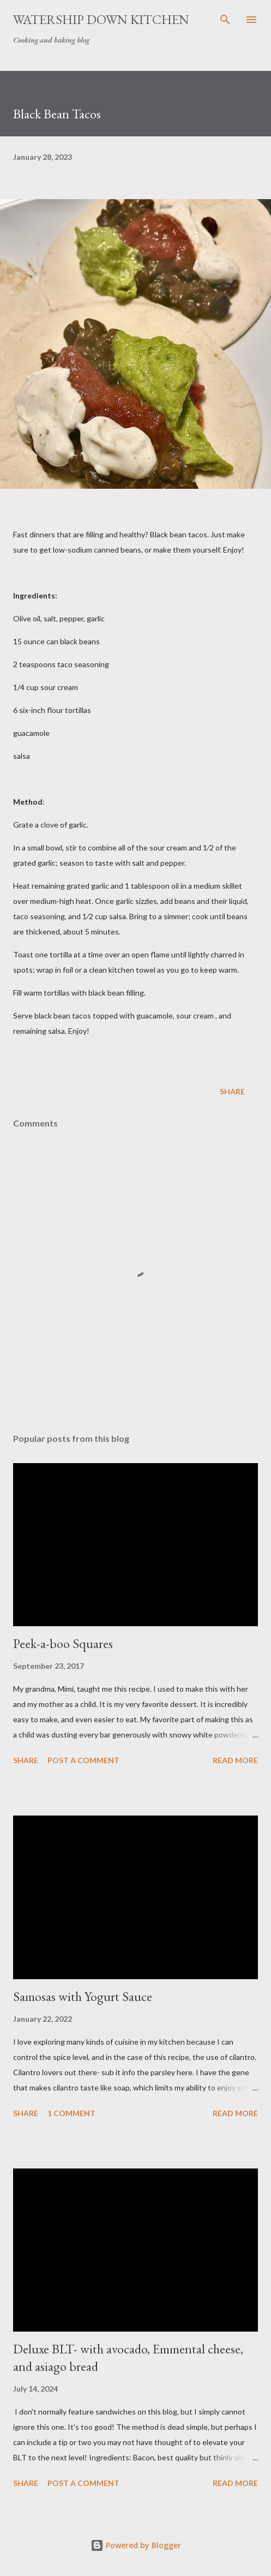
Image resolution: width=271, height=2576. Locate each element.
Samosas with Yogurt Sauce (82, 1996)
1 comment (71, 2113)
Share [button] (232, 1091)
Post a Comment (83, 1760)
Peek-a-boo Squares (63, 1643)
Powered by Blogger (136, 2545)
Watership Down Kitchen (101, 19)
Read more (235, 1760)
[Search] (225, 19)
